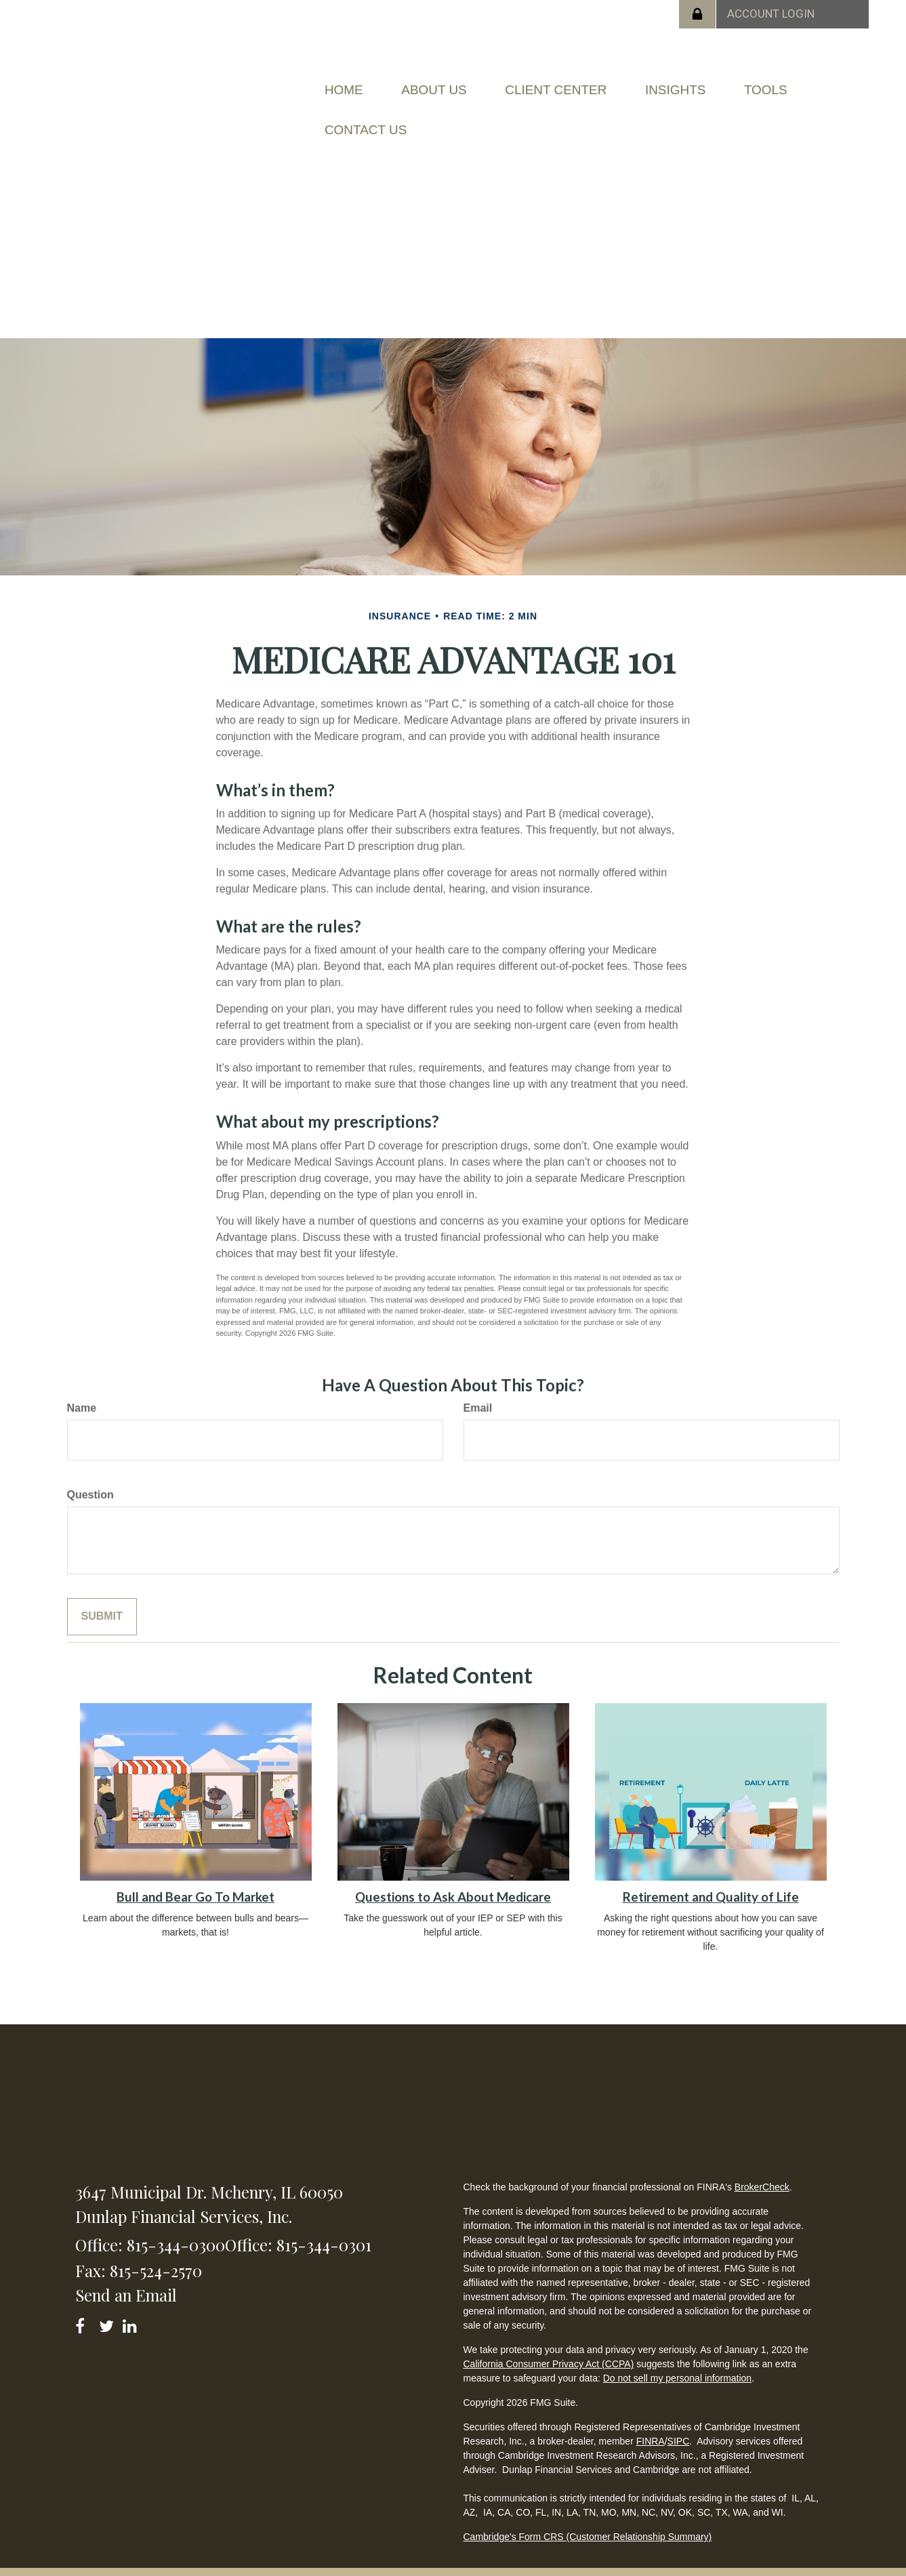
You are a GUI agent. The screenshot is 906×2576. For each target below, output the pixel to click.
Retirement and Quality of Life (711, 1877)
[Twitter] (108, 2303)
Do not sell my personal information (677, 2358)
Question (90, 1475)
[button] (453, 85)
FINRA (650, 2421)
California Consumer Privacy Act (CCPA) (548, 2344)
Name (82, 1388)
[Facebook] (84, 2303)
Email (478, 1388)
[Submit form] (102, 1596)
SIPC (678, 2421)
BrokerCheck (762, 2167)
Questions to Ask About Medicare (453, 1877)
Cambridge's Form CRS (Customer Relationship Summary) (587, 2517)
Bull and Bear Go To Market (195, 1877)
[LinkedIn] (132, 2303)
